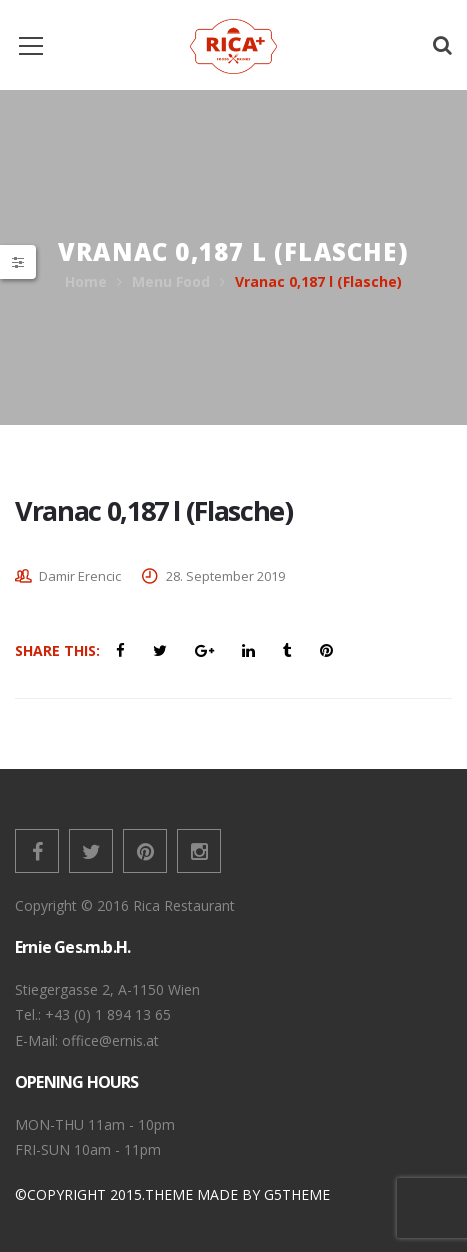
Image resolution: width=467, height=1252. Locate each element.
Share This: (57, 650)
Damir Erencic (80, 576)
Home (86, 281)
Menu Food (171, 281)
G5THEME (297, 1194)
